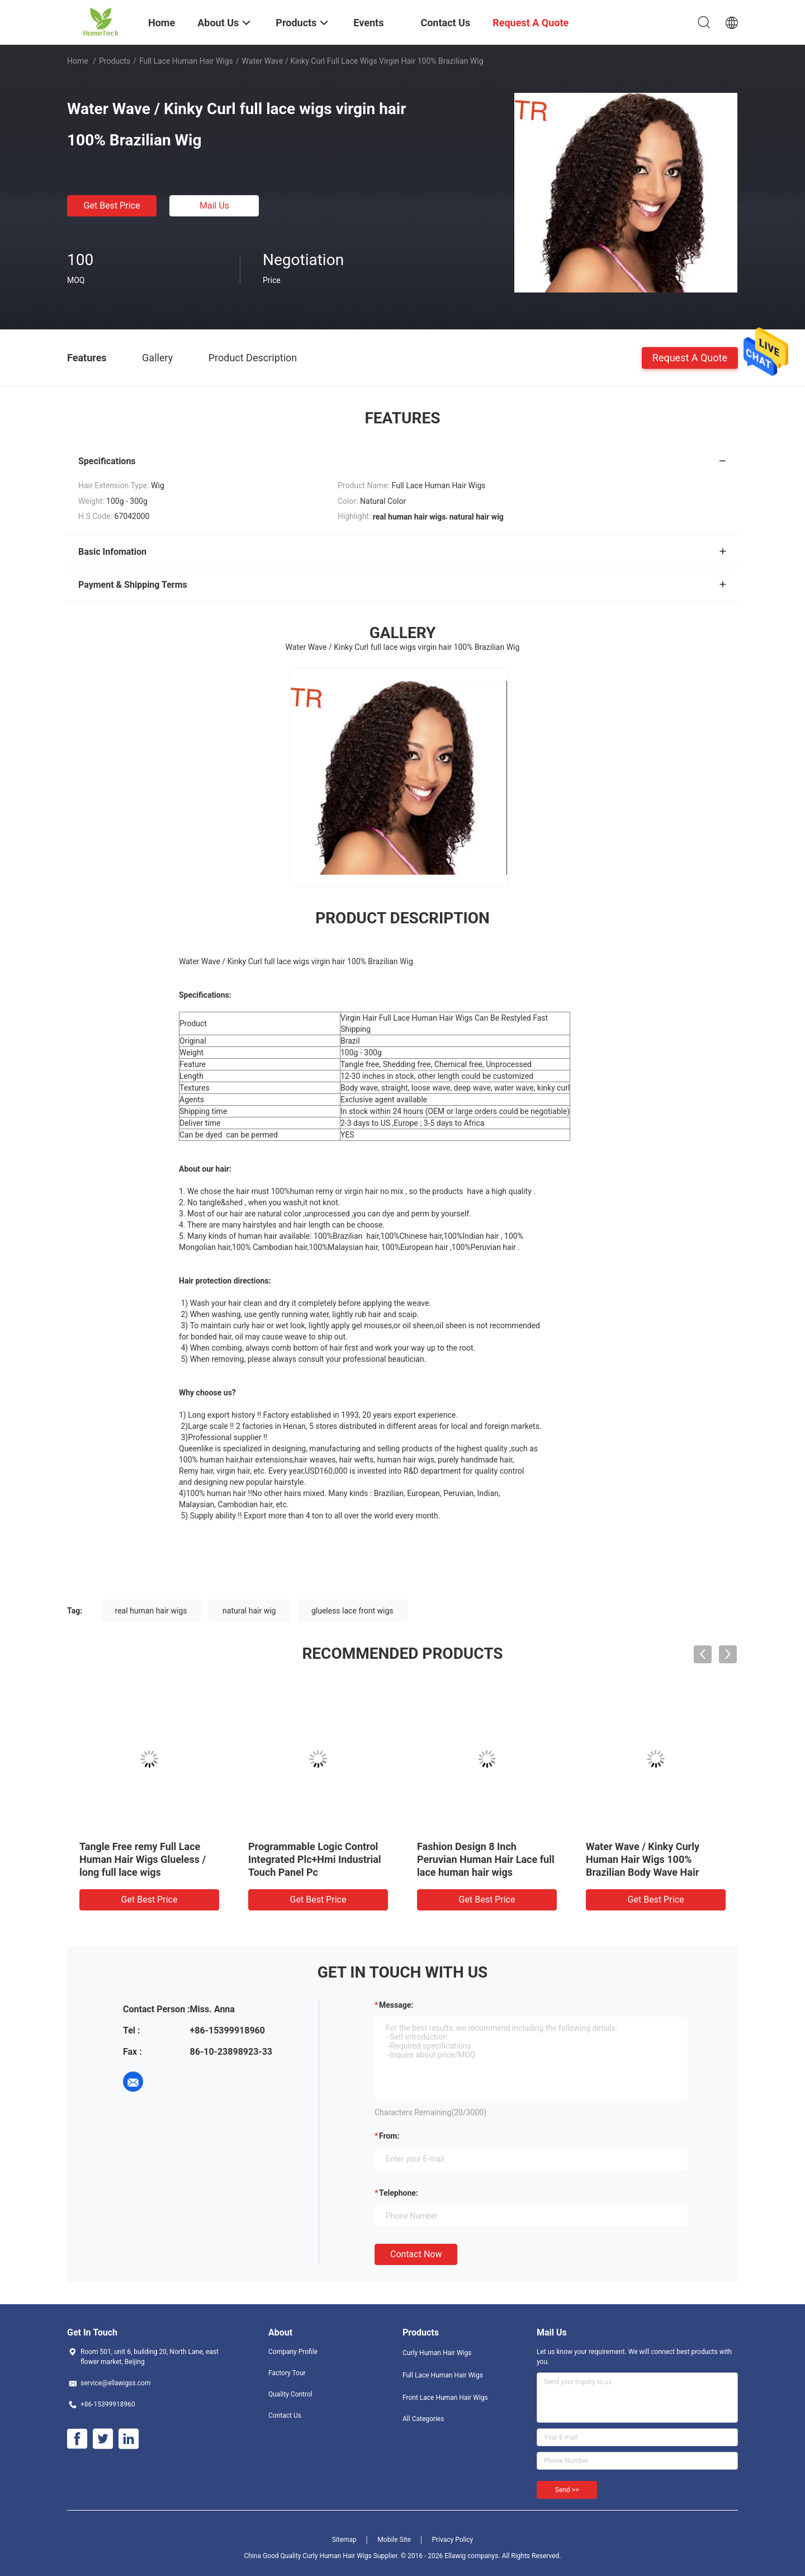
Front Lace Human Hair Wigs (445, 2398)
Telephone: (398, 2192)
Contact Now (416, 2254)
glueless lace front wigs (352, 1610)
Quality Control (290, 2394)
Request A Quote (689, 357)
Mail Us (214, 205)
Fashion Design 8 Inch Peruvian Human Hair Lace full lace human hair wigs (486, 1859)
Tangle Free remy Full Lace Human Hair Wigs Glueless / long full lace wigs (142, 1859)
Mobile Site (394, 2540)
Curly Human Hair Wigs (436, 2353)
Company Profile (293, 2352)
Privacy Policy (452, 2540)
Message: (396, 2005)
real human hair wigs (151, 1610)
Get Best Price (112, 205)
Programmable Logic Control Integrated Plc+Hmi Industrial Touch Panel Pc (314, 1859)
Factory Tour (287, 2373)
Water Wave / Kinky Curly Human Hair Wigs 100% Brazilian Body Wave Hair (642, 1859)
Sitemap (344, 2540)
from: (389, 2135)
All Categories (423, 2419)
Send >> (567, 2490)
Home (77, 60)
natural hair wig (249, 1610)
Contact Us (284, 2415)
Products (114, 60)
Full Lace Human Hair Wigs (186, 60)
